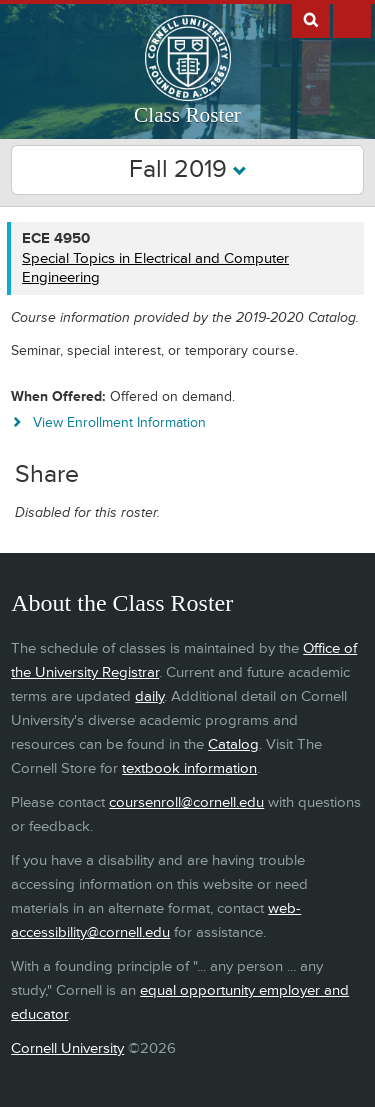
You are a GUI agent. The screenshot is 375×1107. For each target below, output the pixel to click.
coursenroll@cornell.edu (186, 802)
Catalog (233, 744)
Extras (352, 19)
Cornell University (67, 1048)
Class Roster (187, 115)
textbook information (189, 768)
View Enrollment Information (119, 422)
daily (149, 696)
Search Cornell (311, 19)
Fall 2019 (188, 169)
